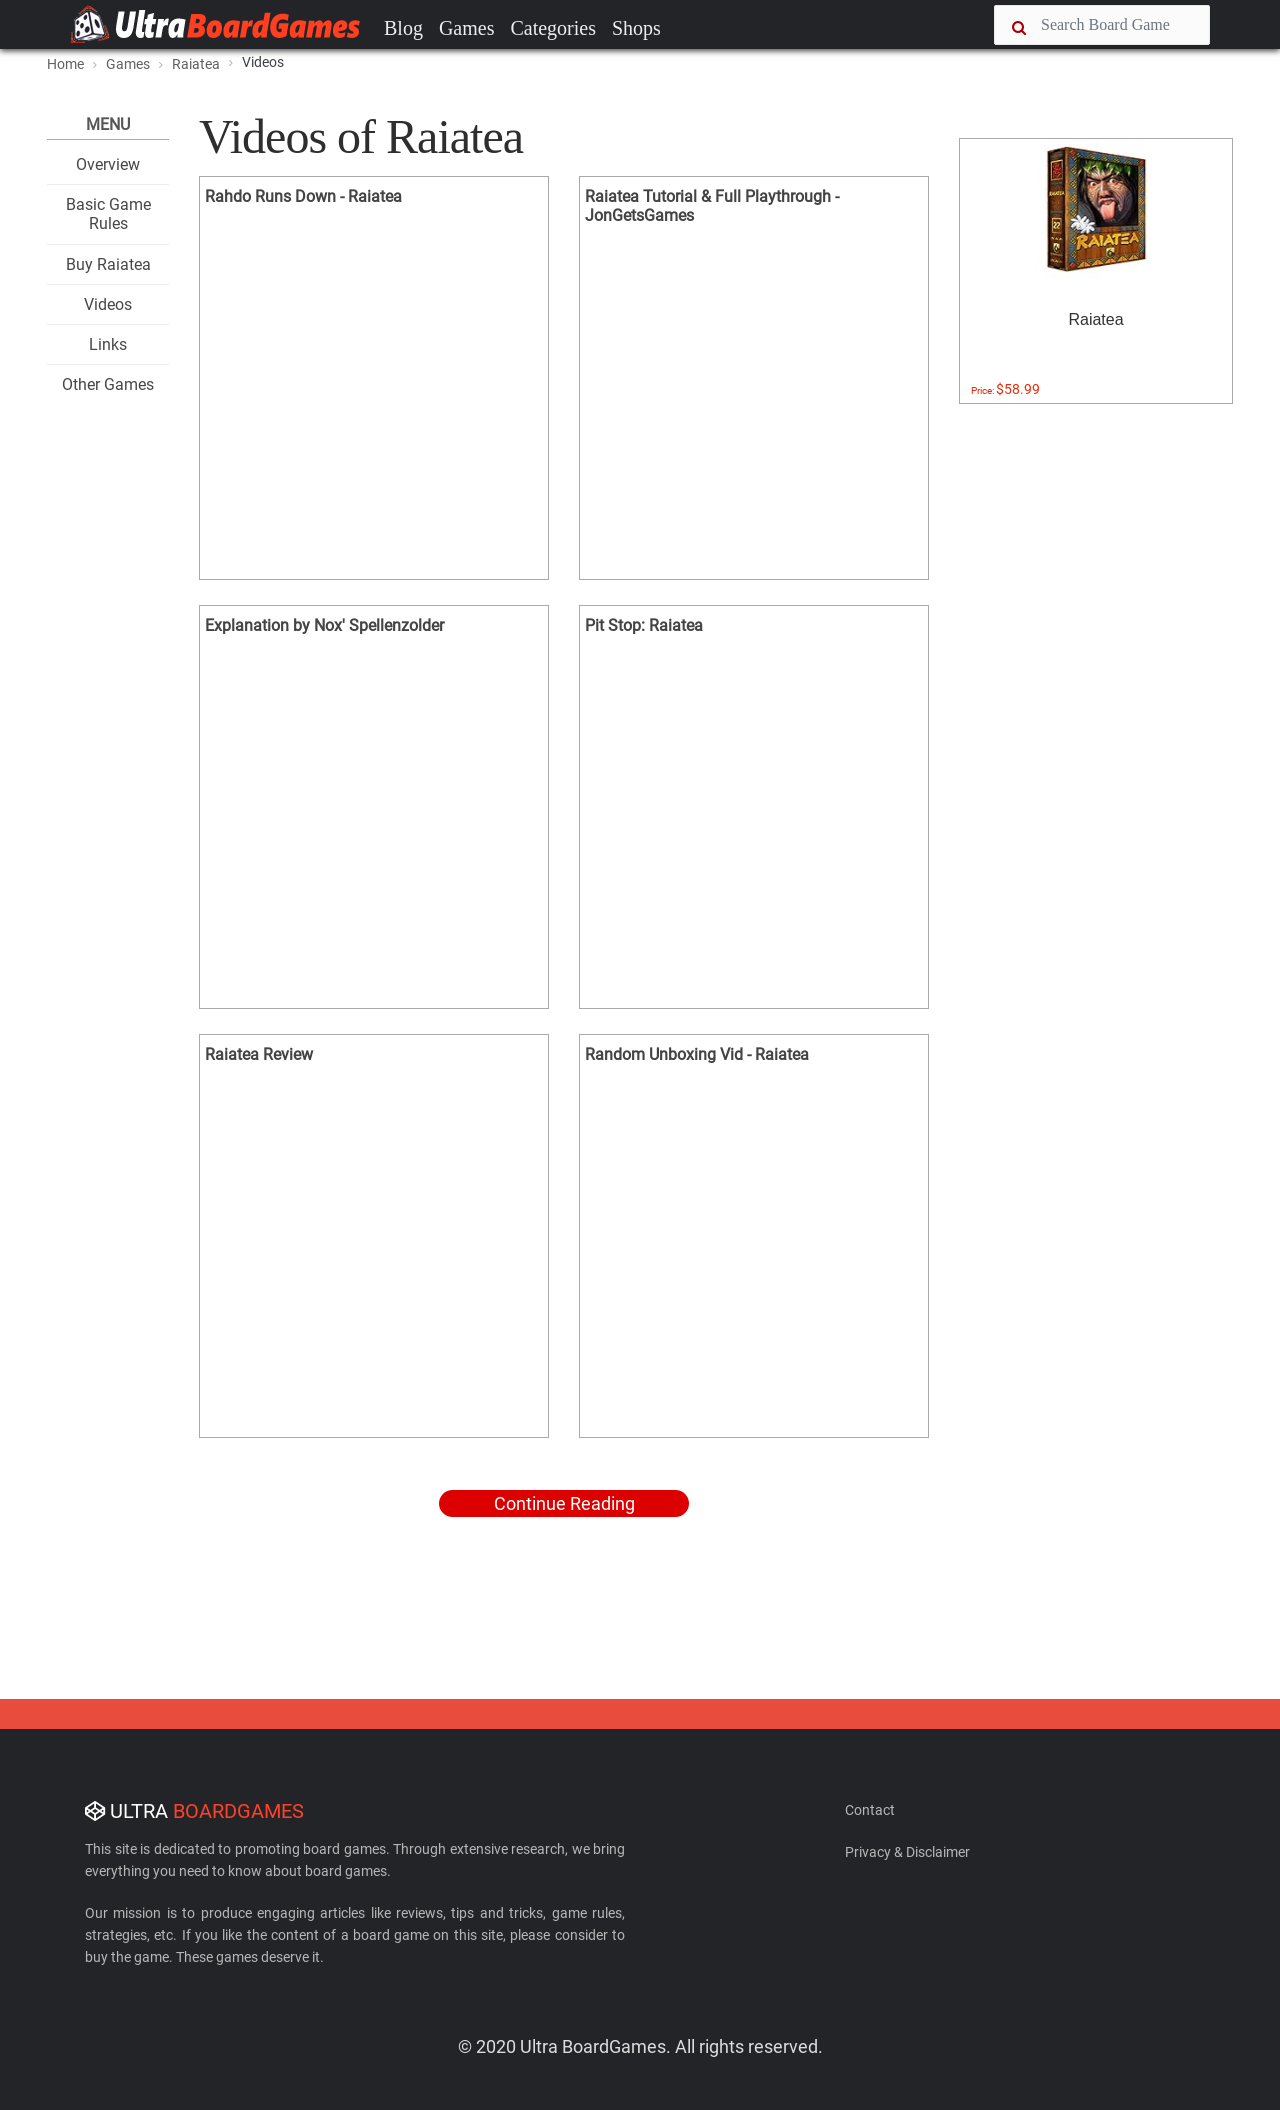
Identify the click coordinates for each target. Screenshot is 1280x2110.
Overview (108, 164)
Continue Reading (564, 1503)
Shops (636, 28)
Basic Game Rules (108, 214)
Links (108, 344)
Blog (403, 28)
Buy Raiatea (108, 264)
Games (467, 28)
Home (65, 64)
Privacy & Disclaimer (907, 1852)
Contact (870, 1810)
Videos (108, 304)
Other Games (108, 384)
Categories (553, 28)
